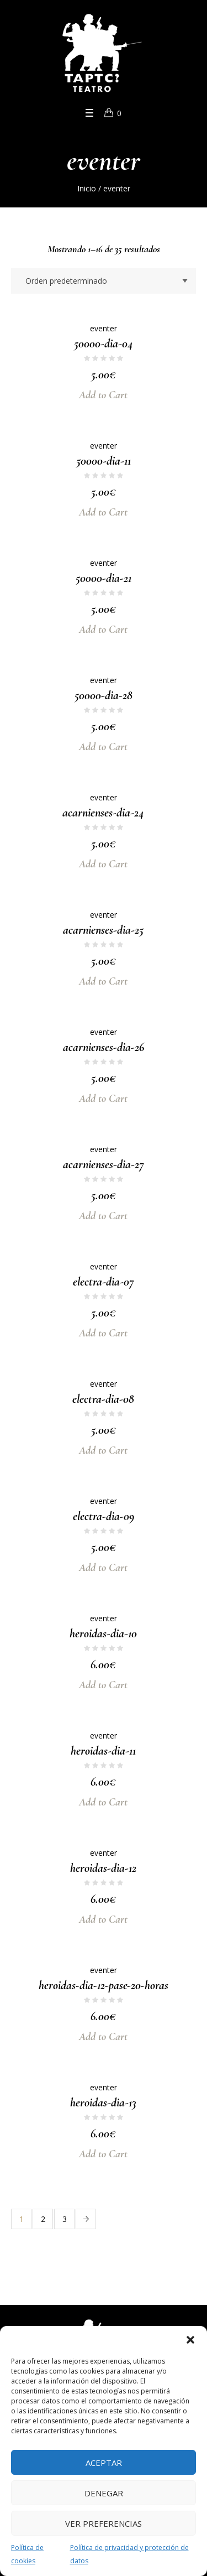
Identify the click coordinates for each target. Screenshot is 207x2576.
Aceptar (104, 2462)
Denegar (103, 2493)
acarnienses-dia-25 (103, 930)
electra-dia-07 (103, 1281)
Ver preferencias (103, 2523)
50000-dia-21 (103, 578)
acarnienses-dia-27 (103, 1164)
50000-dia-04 (103, 343)
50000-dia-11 (103, 461)
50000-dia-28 (103, 695)
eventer (103, 328)
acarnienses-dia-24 (103, 812)
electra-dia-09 (103, 1516)
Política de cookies (27, 2554)
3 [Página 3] (64, 2219)
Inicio (86, 188)
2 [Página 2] (43, 2219)
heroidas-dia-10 (103, 1633)
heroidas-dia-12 (103, 1868)
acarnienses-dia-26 (103, 1047)
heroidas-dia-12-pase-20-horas (103, 1985)
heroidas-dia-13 (103, 2102)
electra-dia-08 (103, 1399)
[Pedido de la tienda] (103, 281)
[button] (190, 2339)
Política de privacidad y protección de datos (129, 2554)
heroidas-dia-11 (103, 1751)
